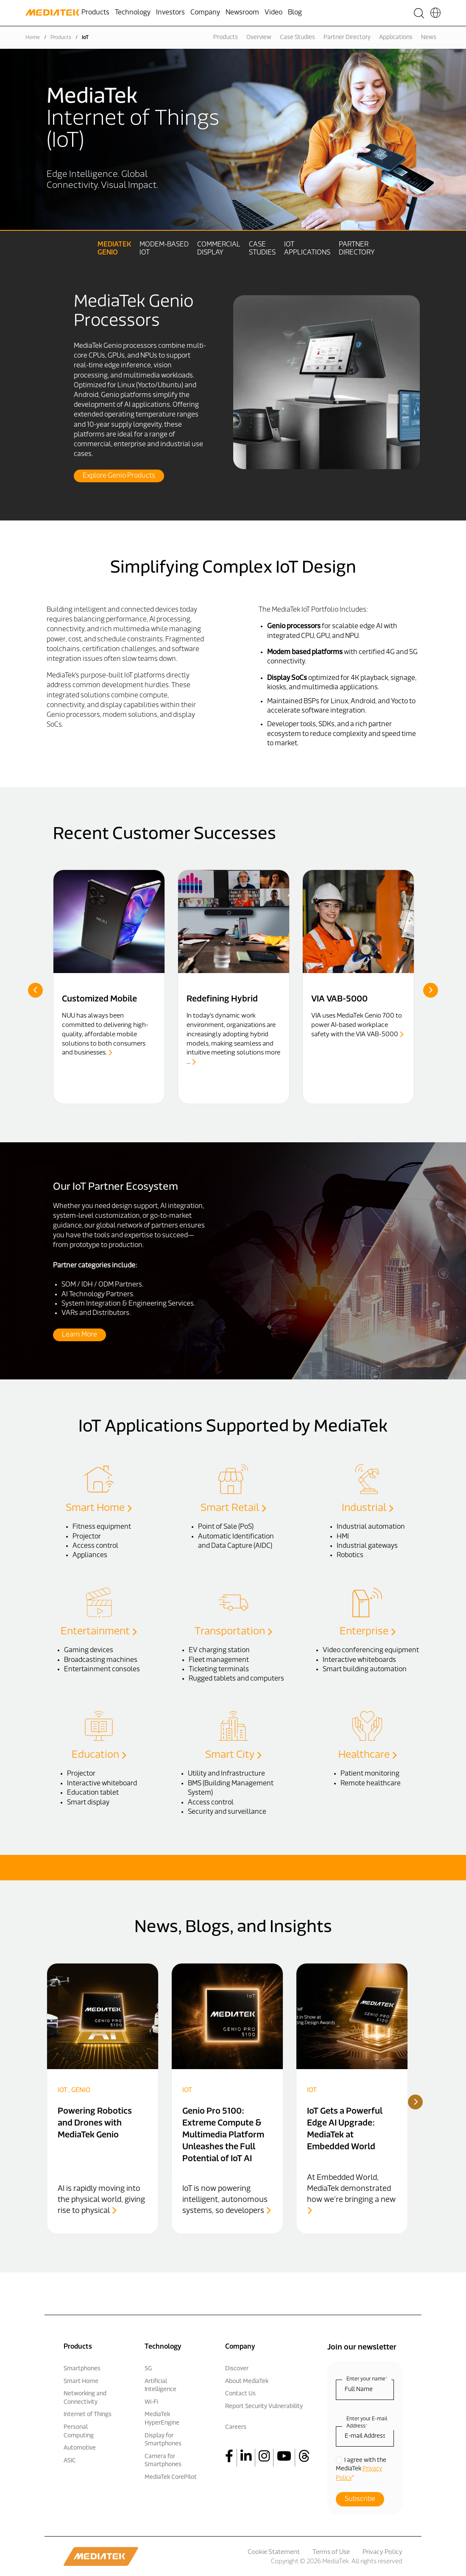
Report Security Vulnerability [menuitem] (264, 2406)
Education (99, 1755)
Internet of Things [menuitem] (88, 2414)
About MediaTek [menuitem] (246, 2381)
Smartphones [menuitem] (82, 2368)
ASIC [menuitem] (70, 2460)
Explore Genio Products (119, 476)
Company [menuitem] (205, 12)
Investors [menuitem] (170, 12)
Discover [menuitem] (236, 2368)
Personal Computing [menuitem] (79, 2431)
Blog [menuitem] (295, 12)
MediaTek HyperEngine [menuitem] (162, 2418)
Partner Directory (347, 37)
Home (32, 37)
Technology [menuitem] (133, 12)
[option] (233, 369)
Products (60, 37)
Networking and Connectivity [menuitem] (85, 2398)
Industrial (367, 1508)
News (428, 37)
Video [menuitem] (273, 12)
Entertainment (99, 1631)
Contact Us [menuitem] (240, 2394)
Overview (258, 37)
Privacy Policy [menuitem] (382, 2552)
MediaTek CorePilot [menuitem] (171, 2477)
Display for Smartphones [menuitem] (163, 2439)
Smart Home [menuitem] (81, 2381)
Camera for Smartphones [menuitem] (163, 2460)
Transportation (233, 1631)
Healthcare (367, 1755)
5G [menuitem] (148, 2368)
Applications (396, 37)
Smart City (233, 1755)
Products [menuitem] (95, 12)
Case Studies (297, 37)
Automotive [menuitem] (80, 2448)
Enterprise (367, 1631)
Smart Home (98, 1508)
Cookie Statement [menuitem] (274, 2552)
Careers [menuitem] (235, 2427)
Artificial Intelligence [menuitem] (160, 2385)
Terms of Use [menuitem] (331, 2552)
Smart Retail (233, 1508)
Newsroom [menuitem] (242, 12)
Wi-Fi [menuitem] (151, 2402)
